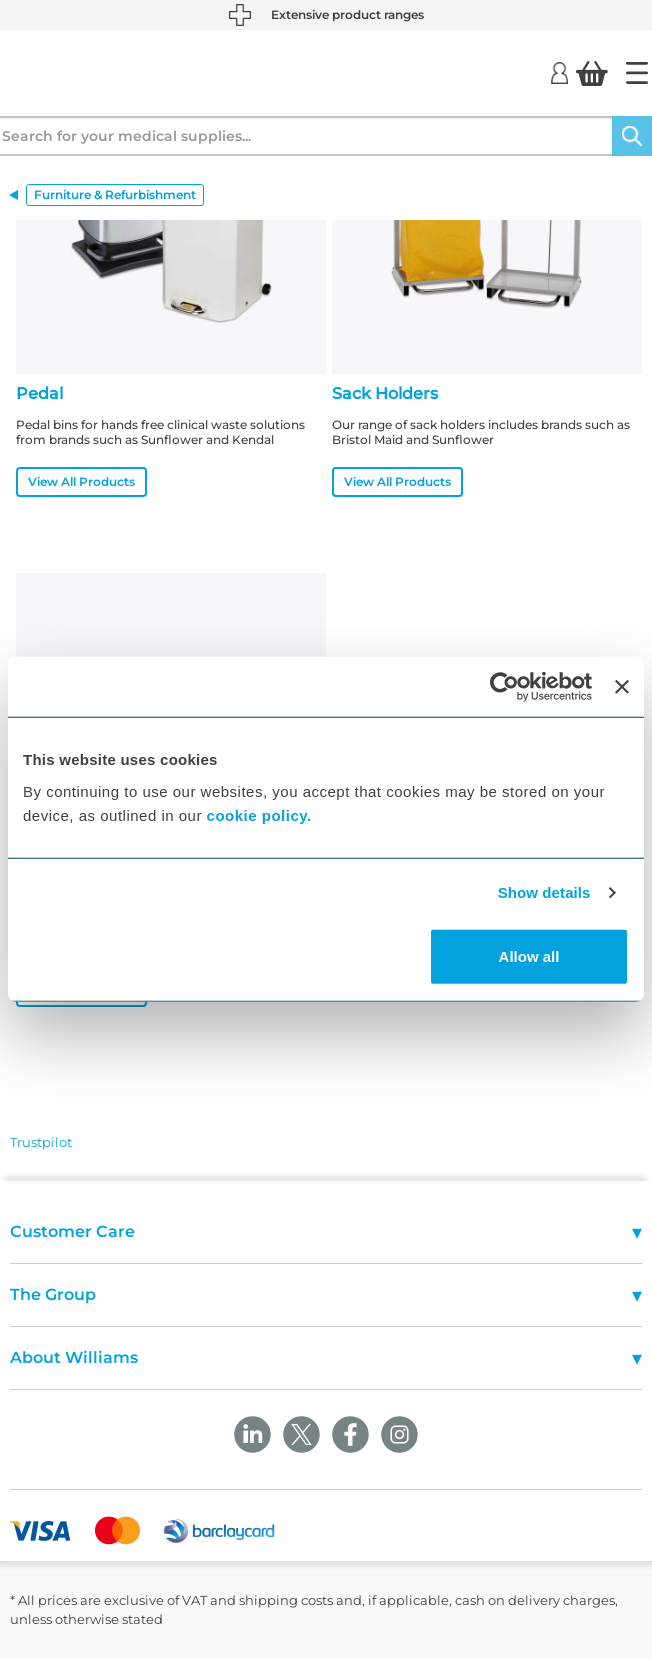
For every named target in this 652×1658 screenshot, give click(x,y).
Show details (544, 892)
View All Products (81, 481)
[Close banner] (622, 687)
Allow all (529, 955)
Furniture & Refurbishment (115, 194)
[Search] (632, 136)
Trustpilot (41, 1142)
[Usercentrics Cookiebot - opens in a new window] (504, 687)
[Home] (637, 73)
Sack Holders (385, 393)
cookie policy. (259, 814)
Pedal (39, 393)
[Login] (559, 72)
